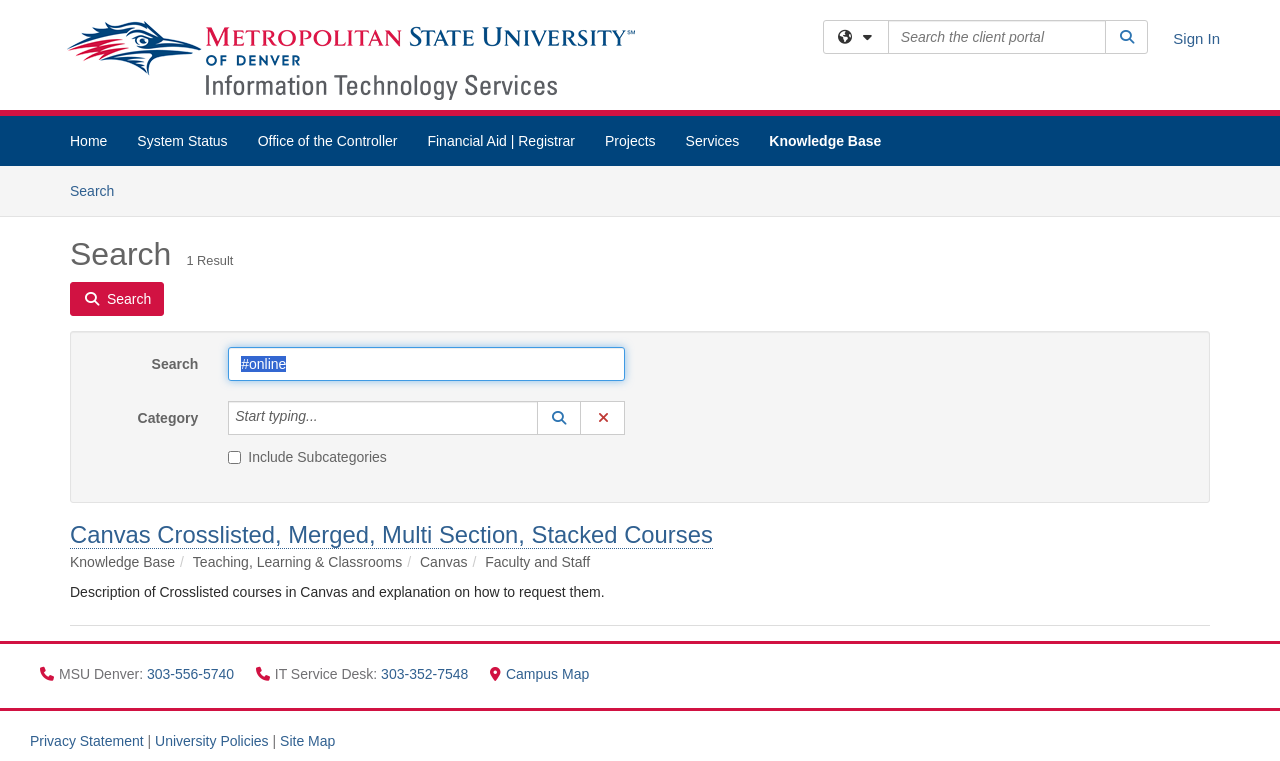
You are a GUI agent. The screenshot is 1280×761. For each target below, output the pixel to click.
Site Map (307, 741)
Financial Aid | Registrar (501, 141)
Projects (630, 141)
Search (99, 189)
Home (88, 141)
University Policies (212, 741)
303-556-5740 (192, 674)
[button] (559, 418)
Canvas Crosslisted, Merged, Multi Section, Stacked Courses (391, 534)
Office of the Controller (328, 141)
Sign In (1196, 38)
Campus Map (539, 674)
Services (713, 141)
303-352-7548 (426, 674)
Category (168, 418)
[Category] (329, 418)
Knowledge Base (825, 141)
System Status (182, 141)
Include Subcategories (307, 457)
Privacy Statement (87, 741)
